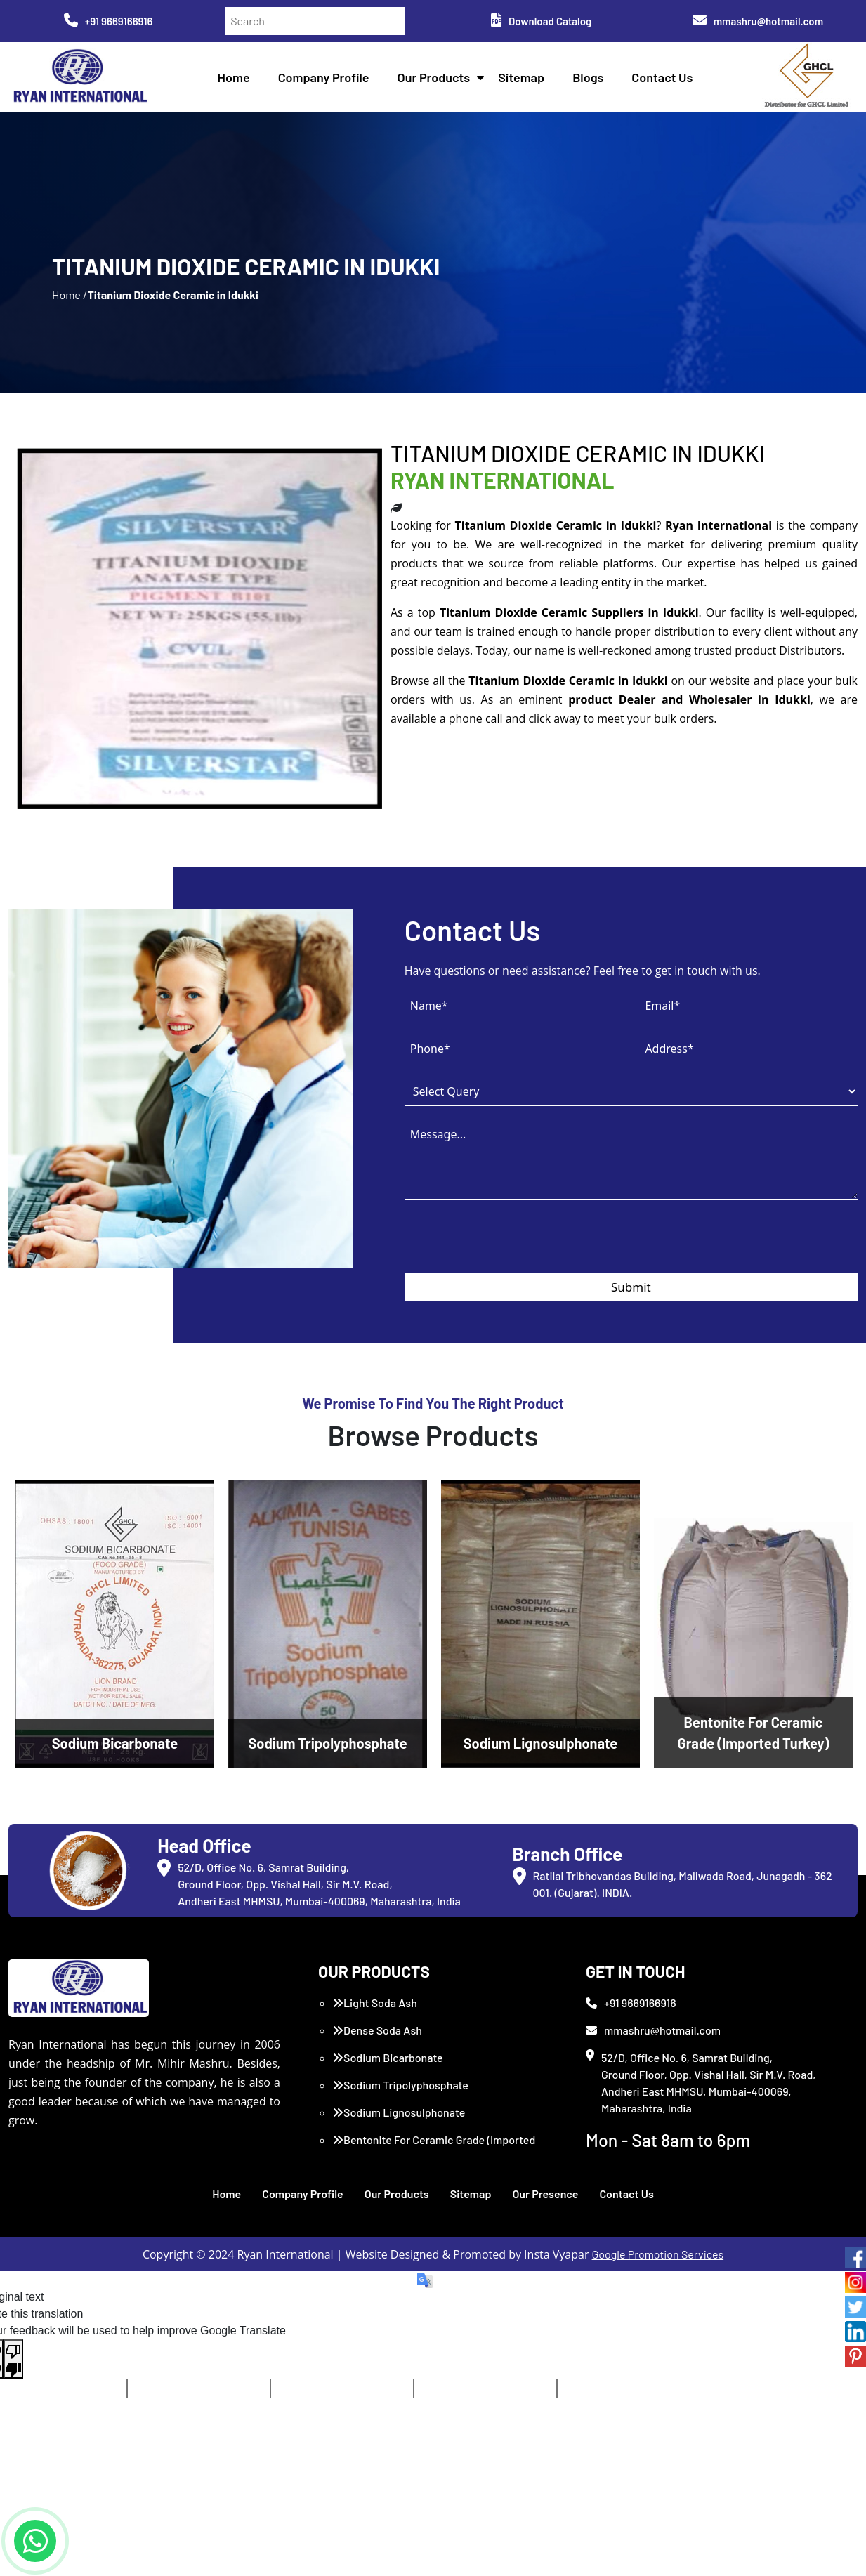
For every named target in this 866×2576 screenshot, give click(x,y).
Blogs (587, 77)
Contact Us (662, 77)
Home (234, 77)
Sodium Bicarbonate (387, 2057)
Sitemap (521, 77)
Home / (69, 294)
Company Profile (323, 77)
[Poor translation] (13, 2359)
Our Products (434, 77)
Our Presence (545, 2193)
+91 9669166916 (108, 21)
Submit (631, 1287)
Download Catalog (541, 21)
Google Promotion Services (658, 2254)
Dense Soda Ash (377, 2030)
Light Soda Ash (374, 2002)
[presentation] (511, 1245)
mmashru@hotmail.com (758, 21)
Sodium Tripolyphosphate (400, 2084)
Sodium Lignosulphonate (398, 2112)
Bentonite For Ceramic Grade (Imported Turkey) (433, 2148)
